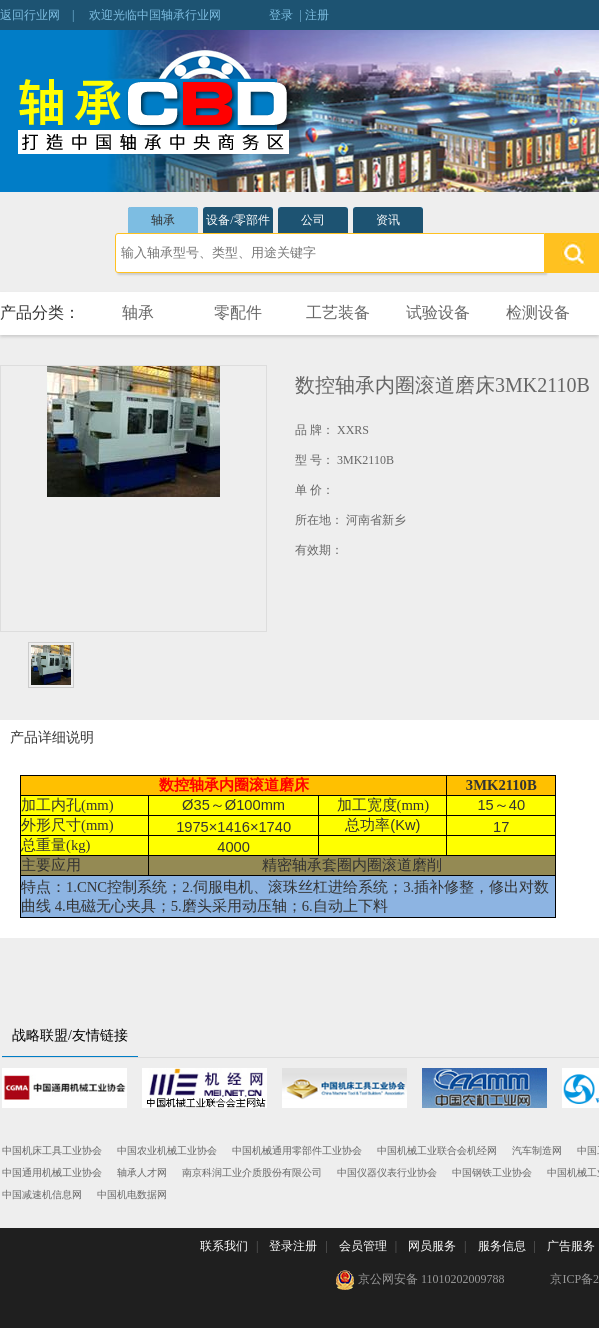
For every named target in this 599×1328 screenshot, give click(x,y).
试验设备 (438, 312)
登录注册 (293, 1246)
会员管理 (363, 1246)
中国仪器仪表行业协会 (387, 1172)
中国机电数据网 (132, 1194)
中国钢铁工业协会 (492, 1172)
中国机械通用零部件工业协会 (297, 1150)
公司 (313, 220)
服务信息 (502, 1246)
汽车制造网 (537, 1150)
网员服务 (432, 1246)
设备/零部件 (237, 220)
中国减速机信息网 (42, 1194)
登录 (281, 15)
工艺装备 (338, 312)
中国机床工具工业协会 (52, 1150)
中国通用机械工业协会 (52, 1172)
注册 (317, 15)
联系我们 (224, 1246)
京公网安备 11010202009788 (420, 1280)
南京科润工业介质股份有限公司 (252, 1172)
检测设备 (538, 312)
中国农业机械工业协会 (167, 1150)
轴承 (163, 220)
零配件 (238, 312)
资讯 (388, 220)
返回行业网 (30, 15)
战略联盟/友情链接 (70, 1035)
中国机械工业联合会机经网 (437, 1150)
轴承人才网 (142, 1172)
